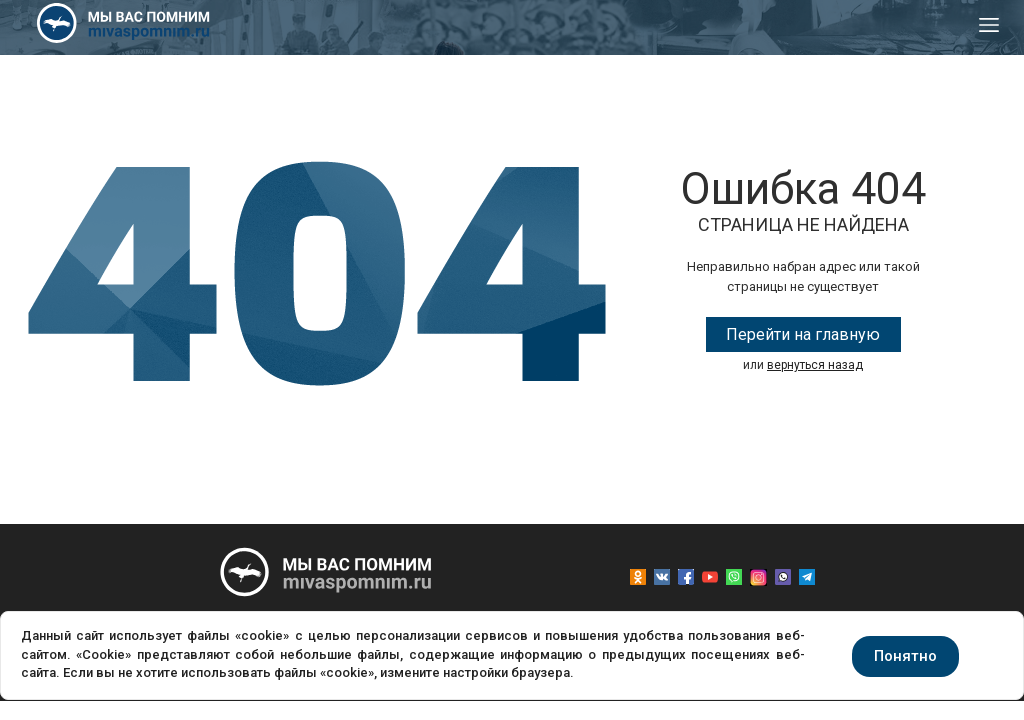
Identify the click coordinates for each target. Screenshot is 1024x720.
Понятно (905, 656)
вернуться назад (815, 365)
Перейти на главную (803, 334)
